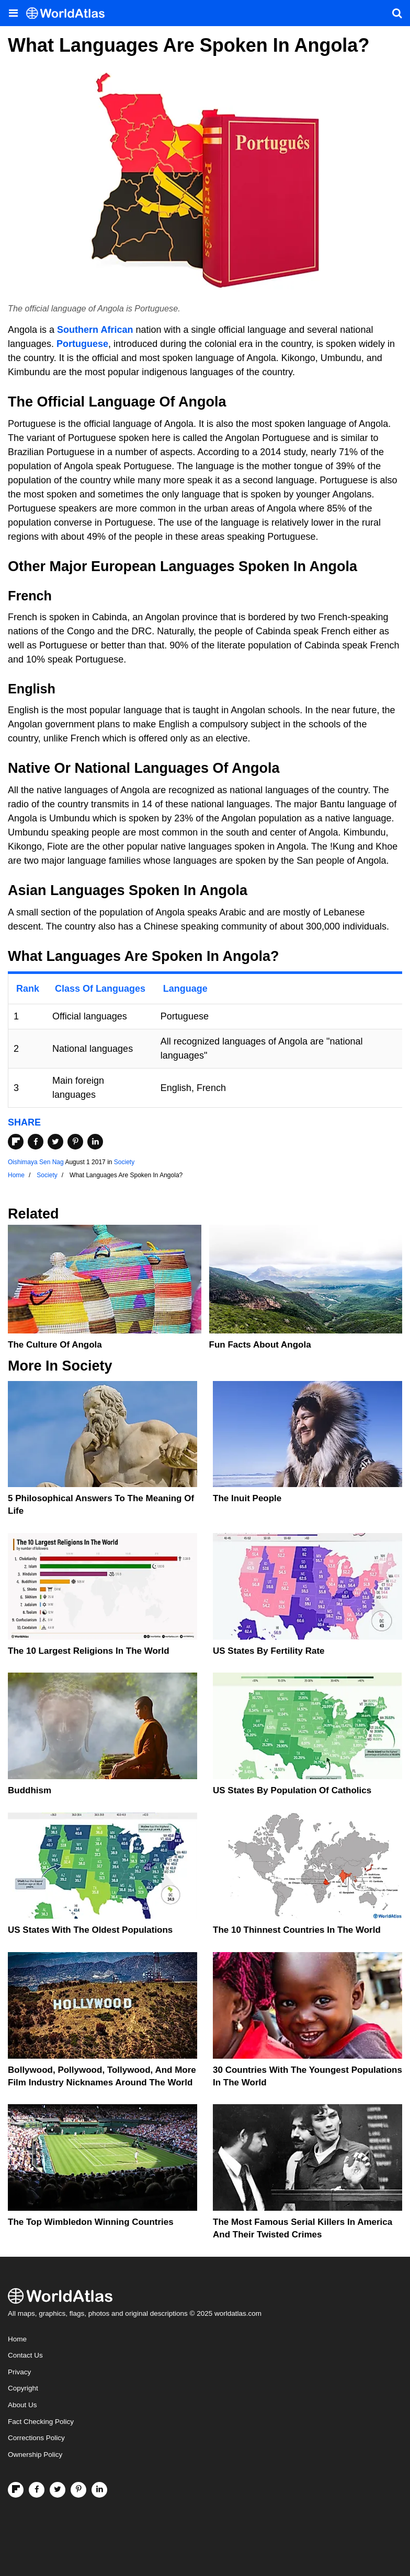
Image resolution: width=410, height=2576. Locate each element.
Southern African (95, 329)
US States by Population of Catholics (292, 1790)
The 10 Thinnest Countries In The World (297, 1930)
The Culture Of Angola (55, 1345)
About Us (22, 2405)
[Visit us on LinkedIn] (99, 2490)
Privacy (19, 2372)
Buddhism (29, 1790)
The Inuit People (247, 1498)
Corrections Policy (36, 2438)
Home (17, 2339)
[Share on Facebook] (35, 1142)
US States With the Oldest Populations (90, 1930)
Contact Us (25, 2355)
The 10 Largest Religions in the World (88, 1651)
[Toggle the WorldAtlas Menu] (13, 13)
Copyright (23, 2388)
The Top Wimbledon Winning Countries (91, 2222)
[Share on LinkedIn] (95, 1142)
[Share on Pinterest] (75, 1142)
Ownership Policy (35, 2454)
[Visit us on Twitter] (57, 2490)
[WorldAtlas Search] (397, 13)
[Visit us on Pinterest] (78, 2490)
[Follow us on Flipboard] (16, 2490)
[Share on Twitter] (55, 1142)
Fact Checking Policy (41, 2422)
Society (124, 1162)
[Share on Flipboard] (16, 1142)
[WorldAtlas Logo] (69, 13)
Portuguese (82, 344)
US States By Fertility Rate (269, 1651)
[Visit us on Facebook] (36, 2490)
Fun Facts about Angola (260, 1345)
